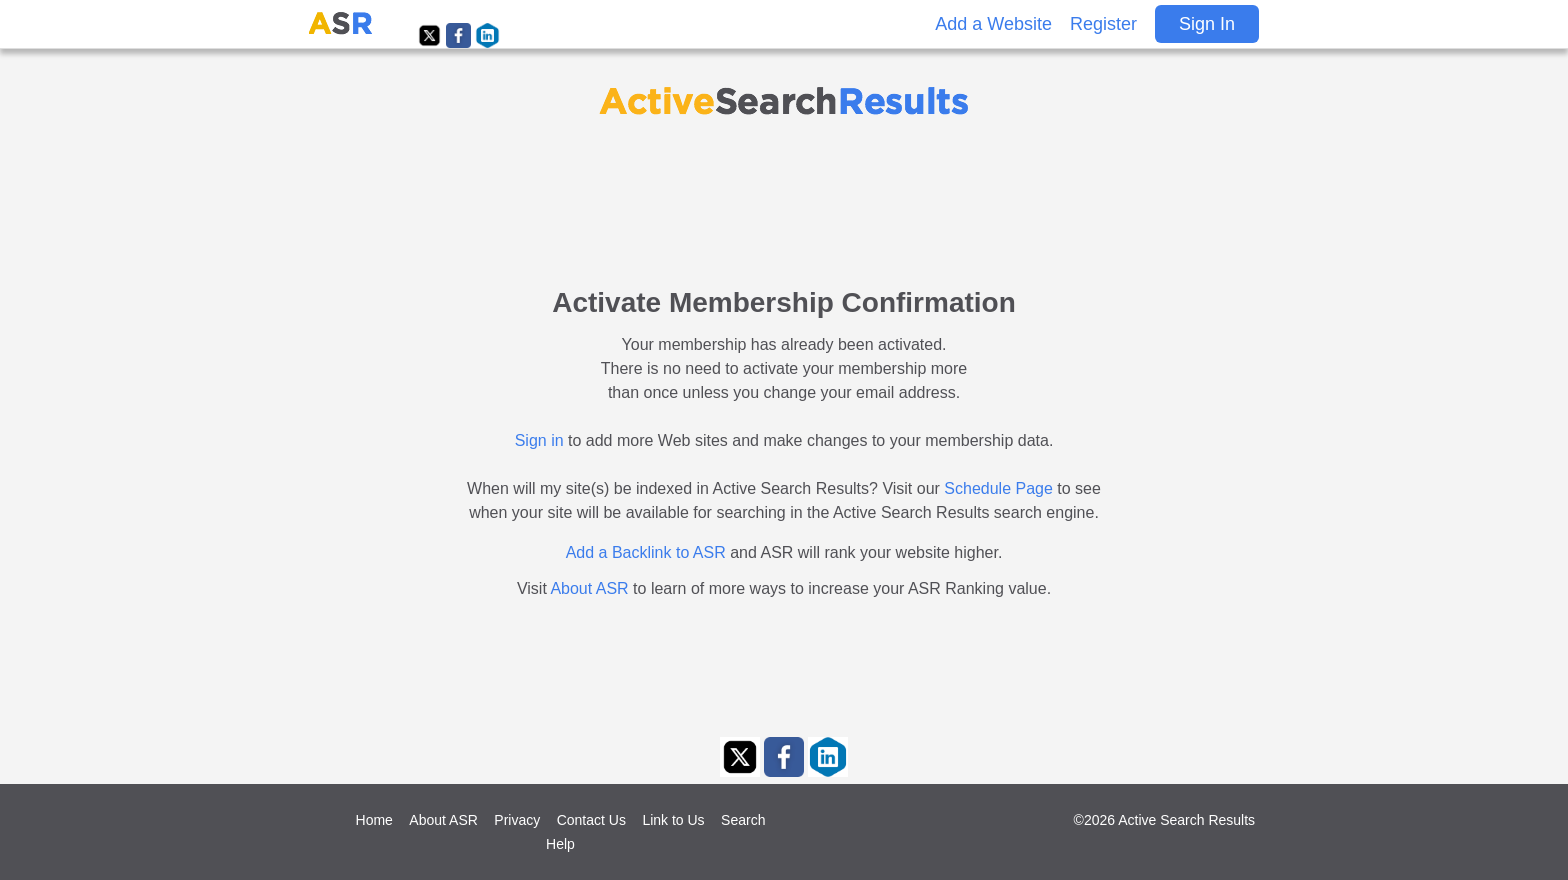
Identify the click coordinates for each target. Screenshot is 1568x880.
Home (374, 820)
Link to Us (673, 820)
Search (743, 820)
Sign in (539, 440)
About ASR (589, 588)
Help (560, 844)
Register (1103, 24)
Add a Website (993, 24)
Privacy (517, 820)
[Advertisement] (784, 192)
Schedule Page (998, 488)
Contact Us (591, 820)
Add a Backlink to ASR (646, 552)
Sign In (1207, 24)
